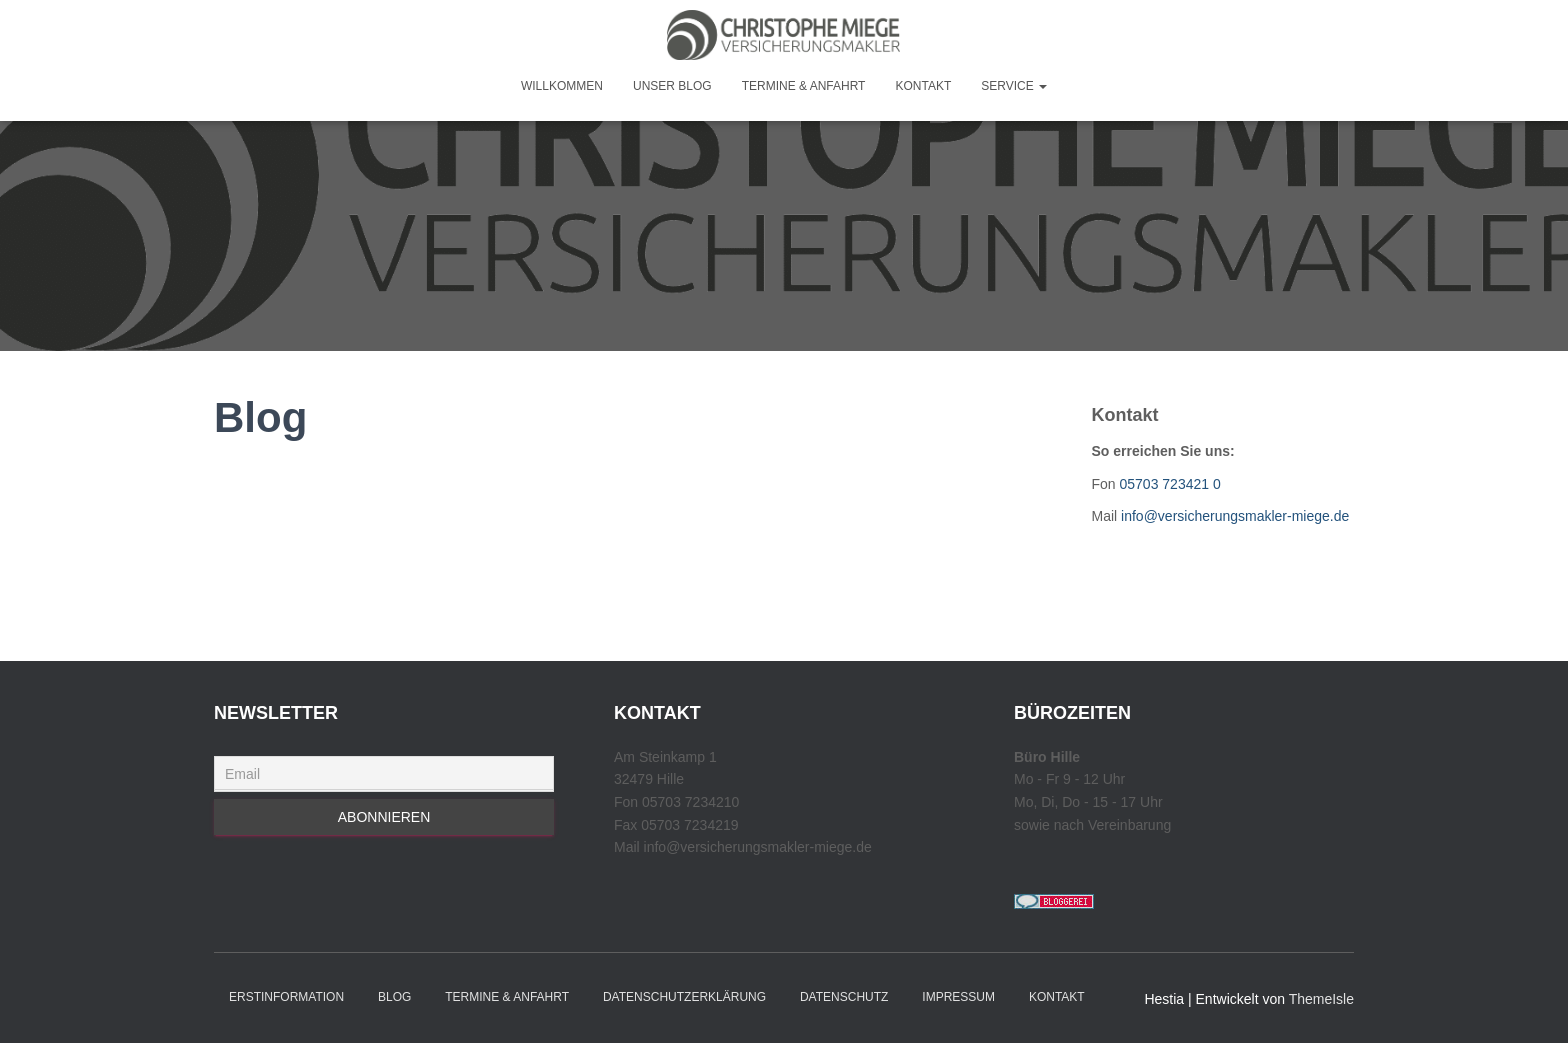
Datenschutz (844, 997)
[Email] (384, 774)
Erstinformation (286, 997)
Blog (394, 997)
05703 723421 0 (1170, 484)
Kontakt (923, 86)
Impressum (958, 997)
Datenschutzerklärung (684, 997)
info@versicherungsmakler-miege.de (1235, 516)
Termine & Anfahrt (804, 86)
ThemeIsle (1321, 999)
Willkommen (562, 86)
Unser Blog (672, 86)
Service (1014, 86)
